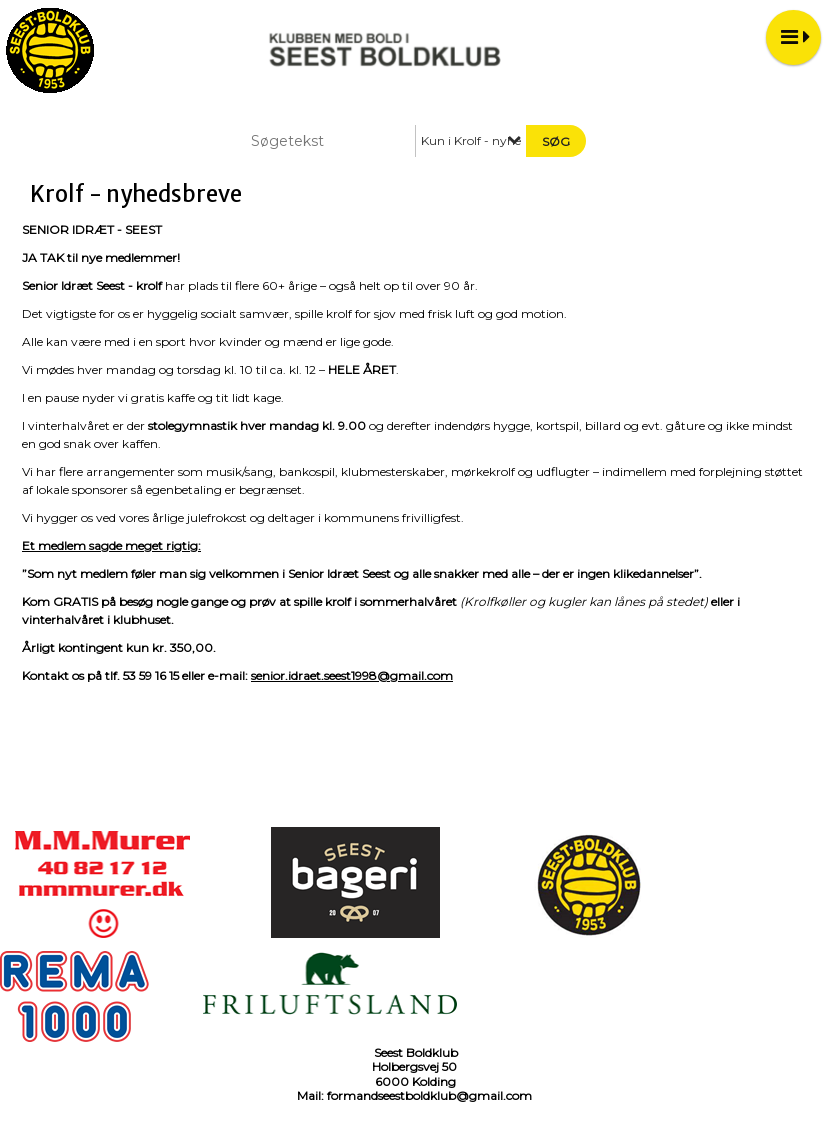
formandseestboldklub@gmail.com (429, 1095)
